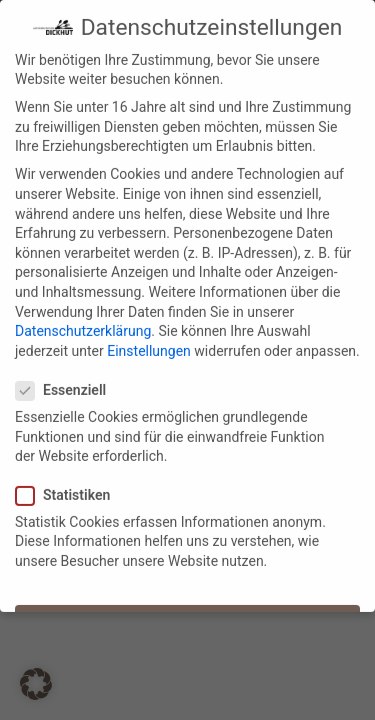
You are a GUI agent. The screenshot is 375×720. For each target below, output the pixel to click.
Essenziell (67, 384)
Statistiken (69, 488)
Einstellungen (149, 344)
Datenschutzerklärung (83, 325)
